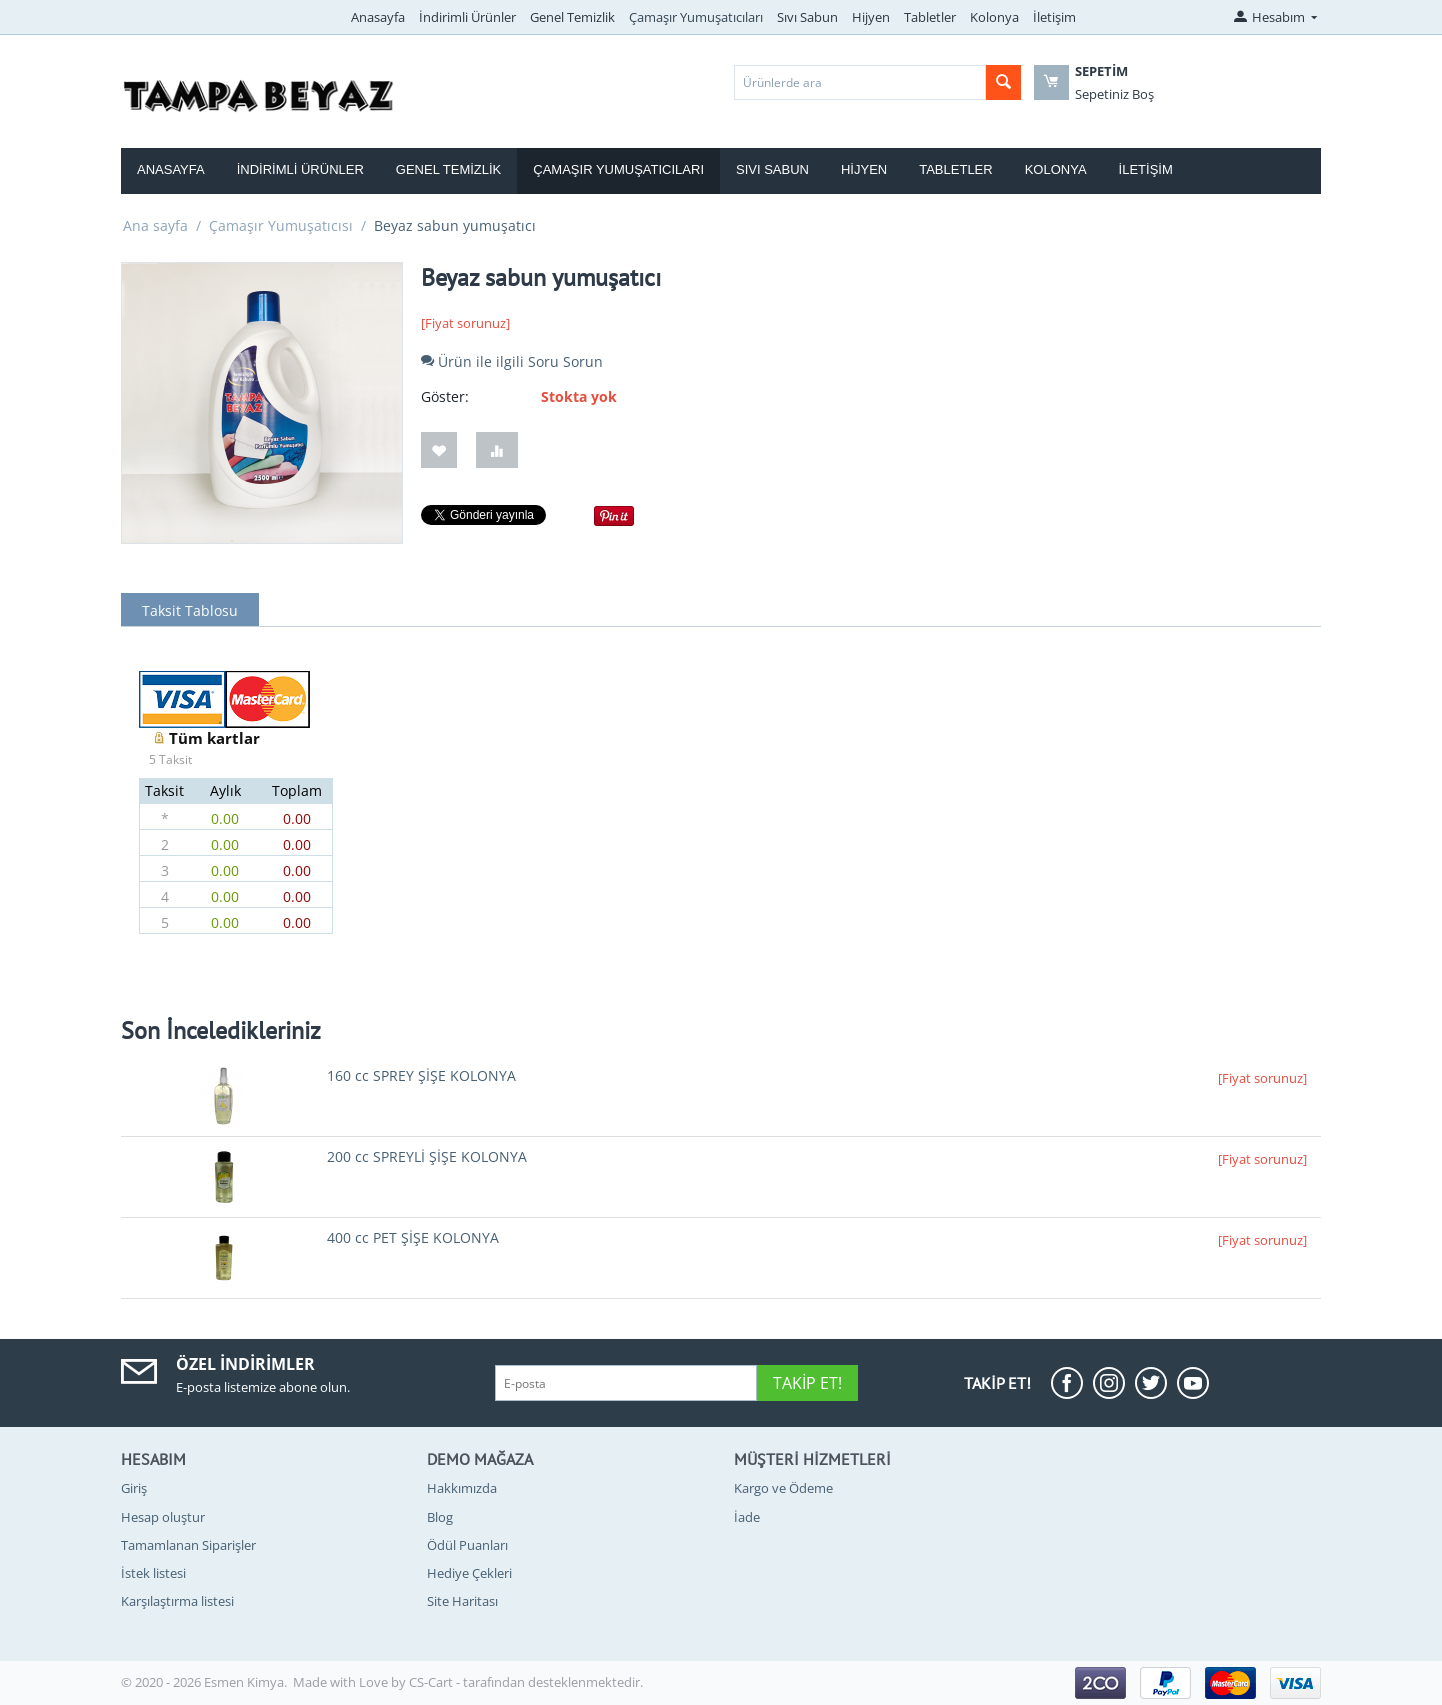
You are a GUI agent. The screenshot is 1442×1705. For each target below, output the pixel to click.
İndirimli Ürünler (467, 17)
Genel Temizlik (572, 17)
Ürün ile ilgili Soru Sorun (512, 361)
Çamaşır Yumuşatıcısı (281, 225)
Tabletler (930, 17)
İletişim (1054, 17)
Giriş (134, 1488)
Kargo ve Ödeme (783, 1488)
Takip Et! (807, 1383)
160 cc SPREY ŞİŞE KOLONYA (421, 1075)
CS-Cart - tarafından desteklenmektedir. (526, 1682)
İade (747, 1517)
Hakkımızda (462, 1488)
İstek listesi (153, 1573)
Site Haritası (462, 1601)
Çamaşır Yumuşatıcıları (696, 17)
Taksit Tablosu (190, 610)
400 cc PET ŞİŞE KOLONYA (413, 1237)
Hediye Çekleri (469, 1573)
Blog (440, 1517)
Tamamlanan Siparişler (188, 1545)
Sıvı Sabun (807, 17)
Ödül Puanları (467, 1545)
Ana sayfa (155, 225)
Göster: (445, 396)
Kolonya (994, 17)
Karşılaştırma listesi (177, 1601)
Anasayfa (378, 17)
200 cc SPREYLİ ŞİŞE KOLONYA (427, 1156)
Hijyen (871, 17)
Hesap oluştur (163, 1517)
